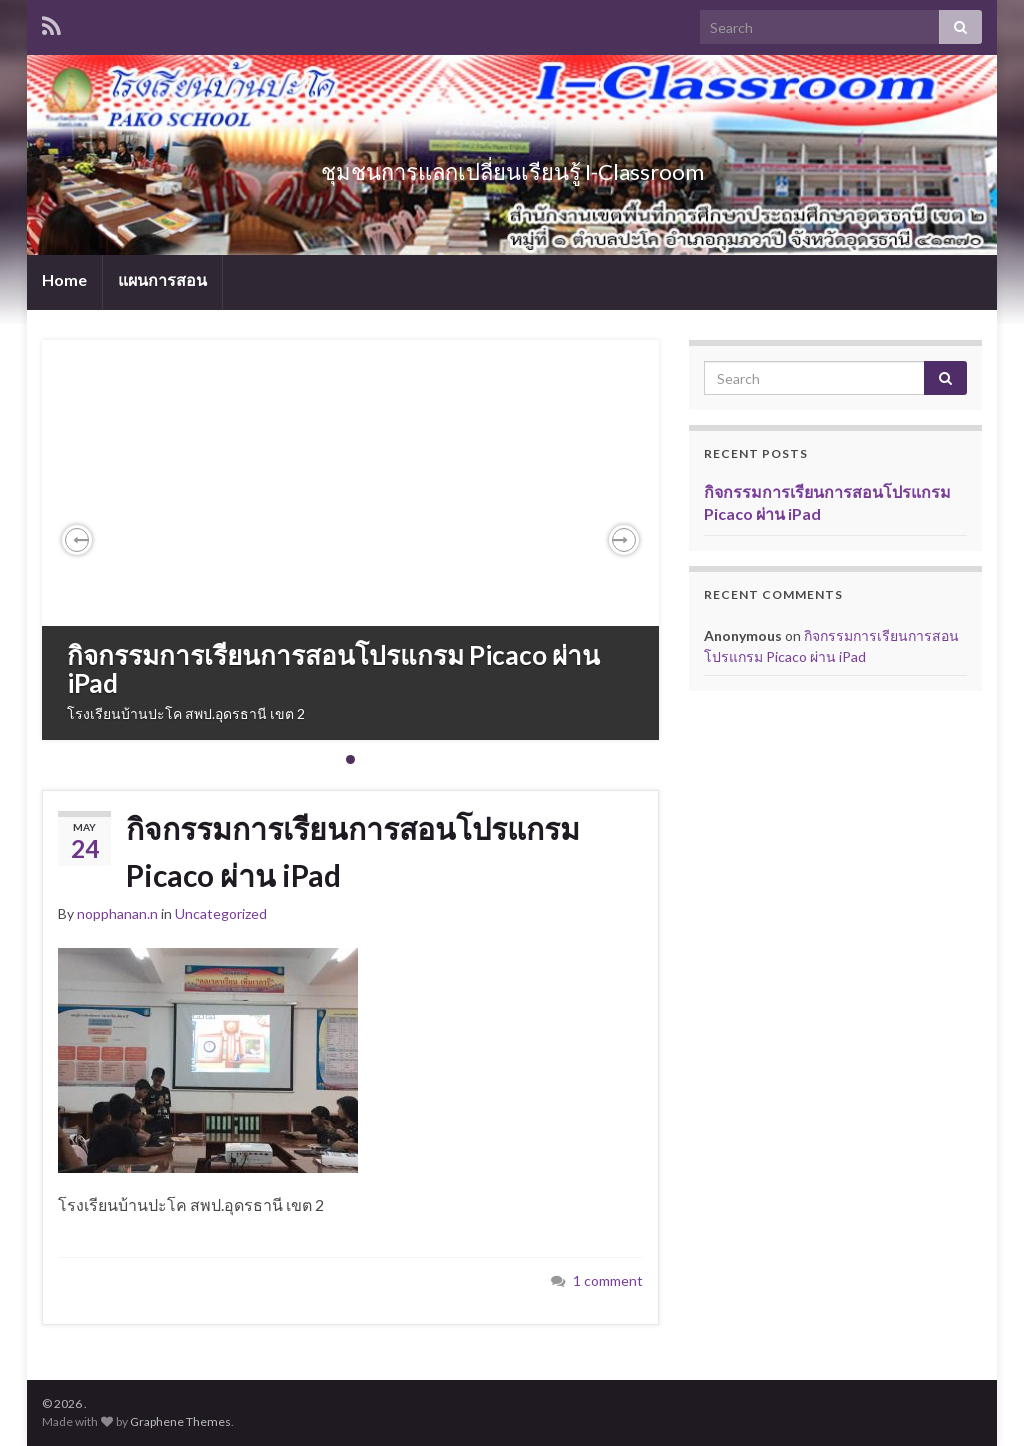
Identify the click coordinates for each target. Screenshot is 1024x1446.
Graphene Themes (180, 1421)
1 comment (608, 1280)
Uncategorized (221, 913)
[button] (77, 540)
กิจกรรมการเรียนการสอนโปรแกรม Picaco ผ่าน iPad (333, 669)
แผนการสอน (162, 279)
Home (64, 279)
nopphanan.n (117, 913)
